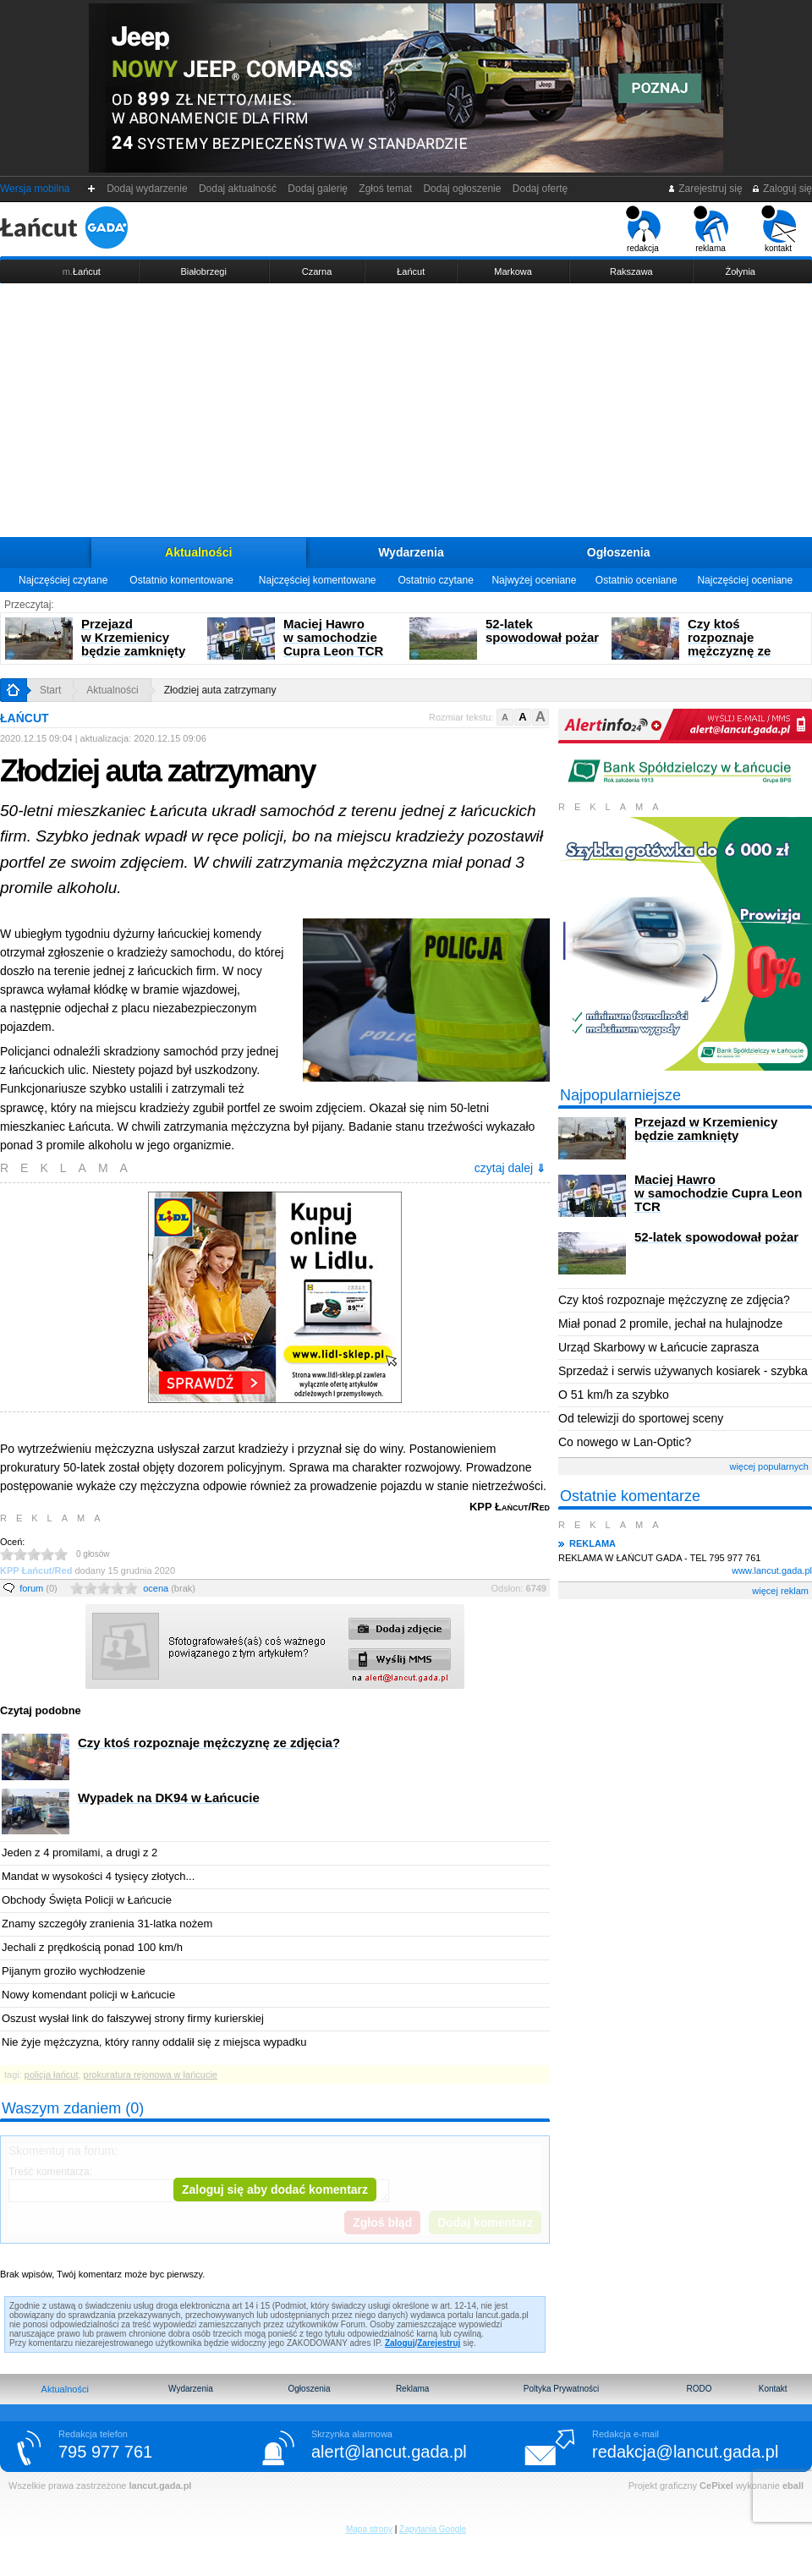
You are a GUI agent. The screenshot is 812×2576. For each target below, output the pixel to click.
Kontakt (773, 2388)
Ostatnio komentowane (181, 580)
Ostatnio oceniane (636, 580)
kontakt (778, 229)
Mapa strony (369, 2529)
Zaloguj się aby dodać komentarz (275, 2189)
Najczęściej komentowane (317, 580)
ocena (169, 1588)
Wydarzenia (411, 552)
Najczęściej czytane (63, 580)
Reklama (412, 2388)
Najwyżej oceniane (533, 580)
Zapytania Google (432, 2529)
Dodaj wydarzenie (148, 189)
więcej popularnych (769, 1466)
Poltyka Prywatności (561, 2388)
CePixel (716, 2485)
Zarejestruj (438, 2343)
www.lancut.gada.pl (772, 1570)
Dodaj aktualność (237, 189)
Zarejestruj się (705, 189)
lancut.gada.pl (160, 2485)
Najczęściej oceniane (745, 580)
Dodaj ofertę (540, 189)
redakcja (643, 229)
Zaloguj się (781, 189)
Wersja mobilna (34, 189)
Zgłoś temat (386, 189)
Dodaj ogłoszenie (462, 189)
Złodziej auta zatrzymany (220, 690)
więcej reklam (780, 1591)
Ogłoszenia (618, 552)
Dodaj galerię (318, 189)
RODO (698, 2388)
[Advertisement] (406, 410)
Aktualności (198, 552)
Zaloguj (400, 2343)
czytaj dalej (510, 1168)
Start (50, 690)
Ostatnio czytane (435, 580)
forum (38, 1588)
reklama (711, 229)
